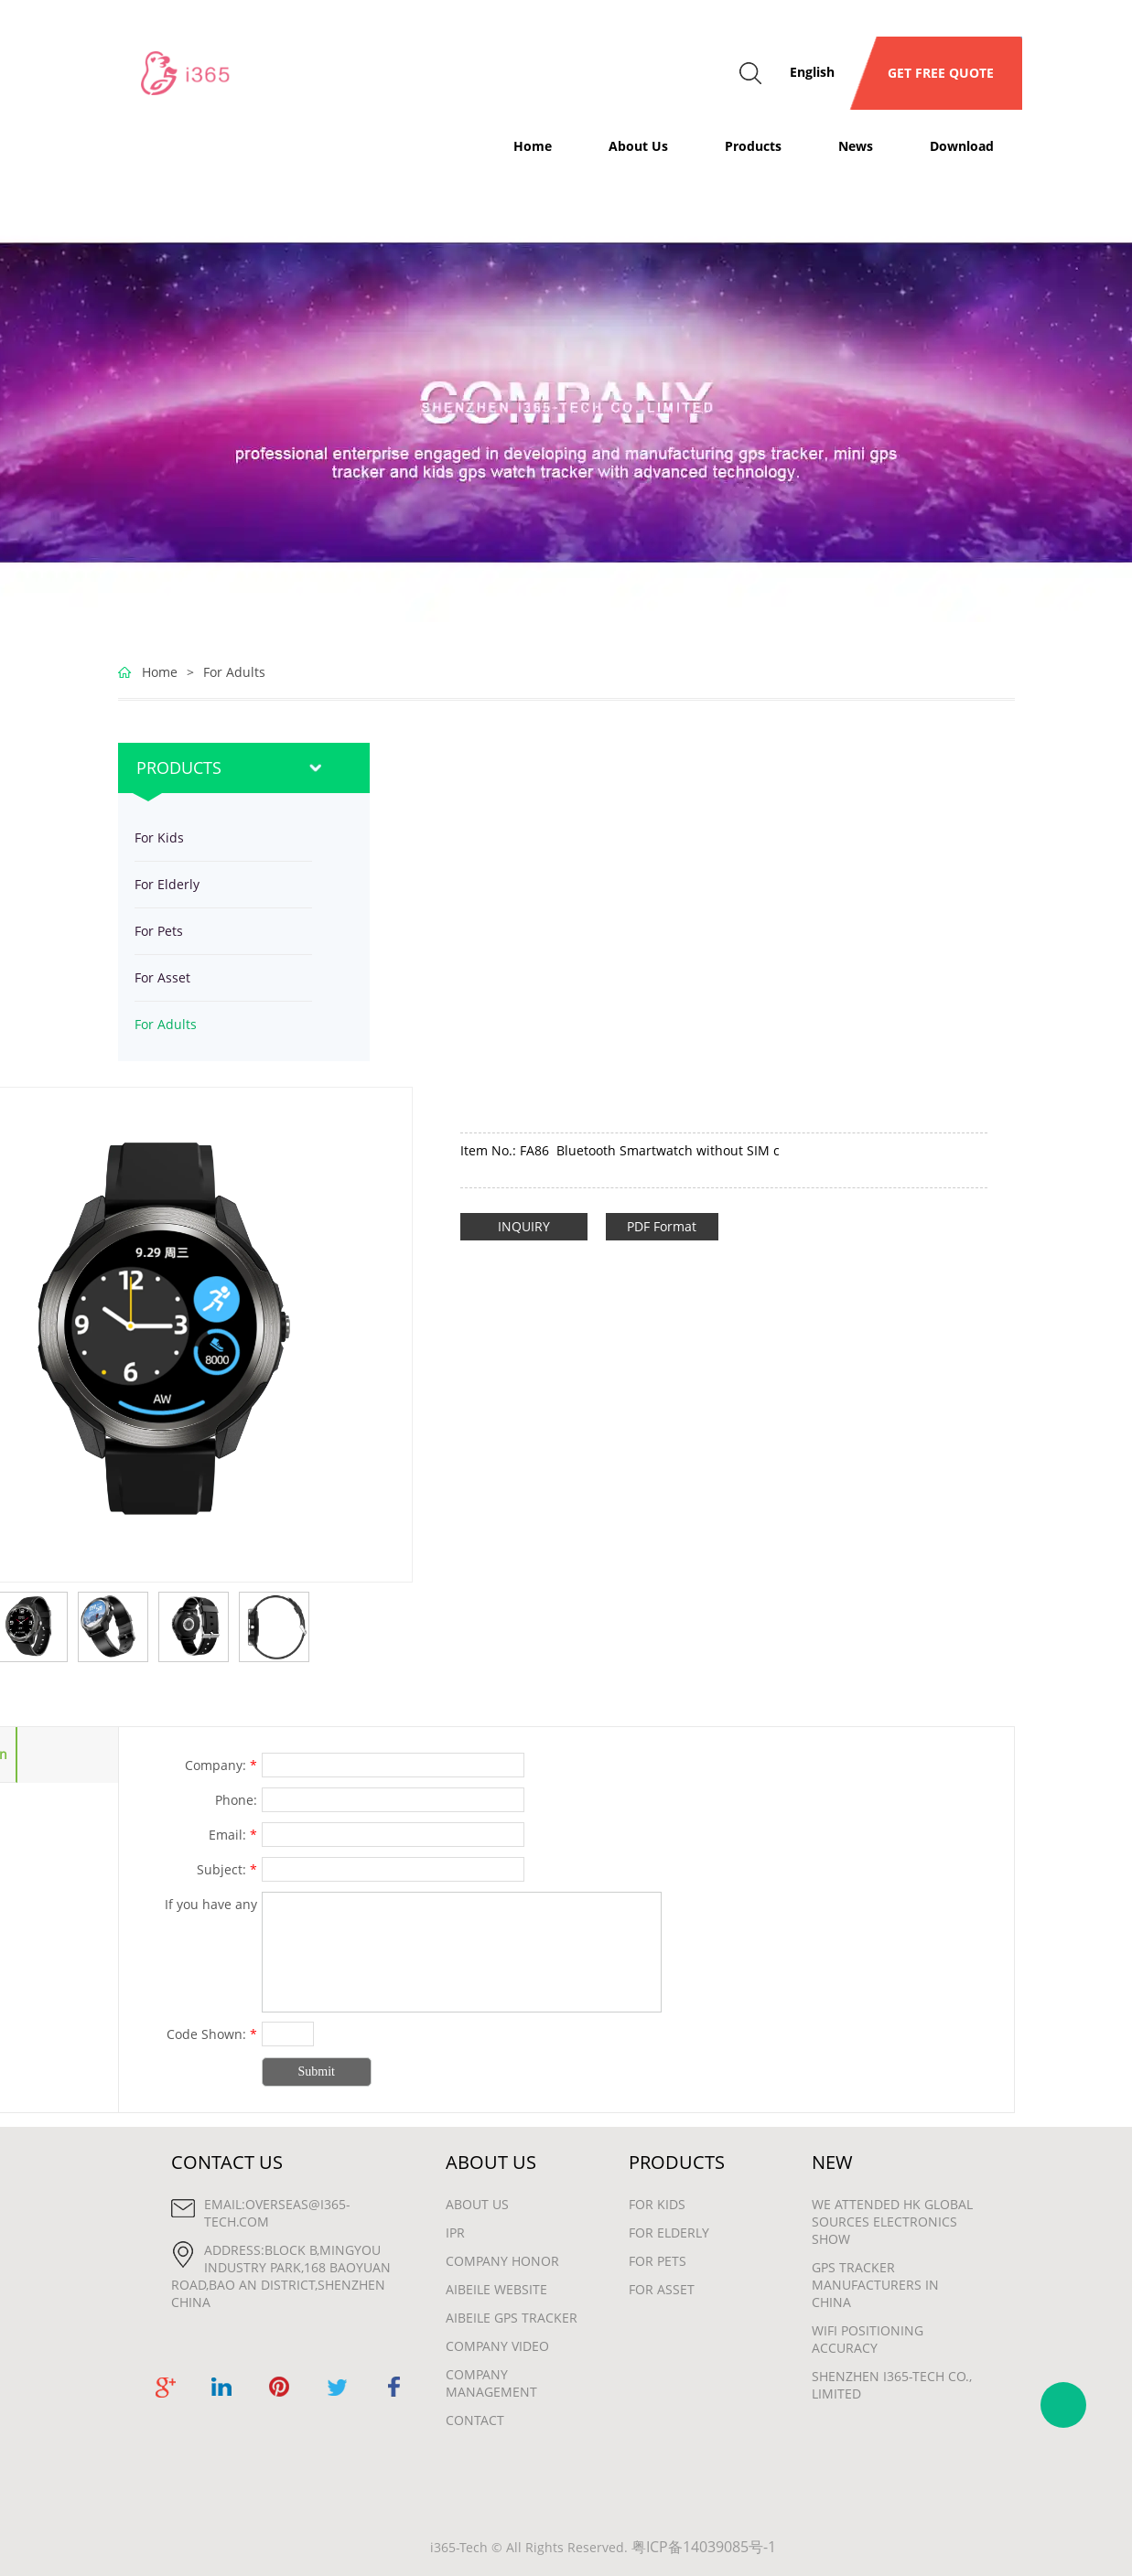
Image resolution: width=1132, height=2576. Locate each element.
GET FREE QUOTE (935, 72)
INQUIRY (524, 1226)
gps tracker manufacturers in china (875, 2285)
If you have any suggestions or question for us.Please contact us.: (189, 1906)
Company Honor (502, 2261)
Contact (475, 2420)
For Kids (159, 837)
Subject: (227, 1869)
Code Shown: (212, 2034)
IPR (455, 2232)
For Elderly (167, 884)
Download (962, 146)
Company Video (497, 2346)
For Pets (159, 930)
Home (532, 146)
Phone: (236, 1800)
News (855, 146)
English (812, 71)
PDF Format (661, 1226)
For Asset (162, 977)
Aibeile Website (496, 2289)
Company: (221, 1765)
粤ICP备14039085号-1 (703, 2547)
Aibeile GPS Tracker (511, 2317)
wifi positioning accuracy (867, 2339)
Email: (233, 1834)
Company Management (491, 2383)
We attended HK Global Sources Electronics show (892, 2221)
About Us (638, 146)
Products (753, 146)
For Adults (234, 672)
